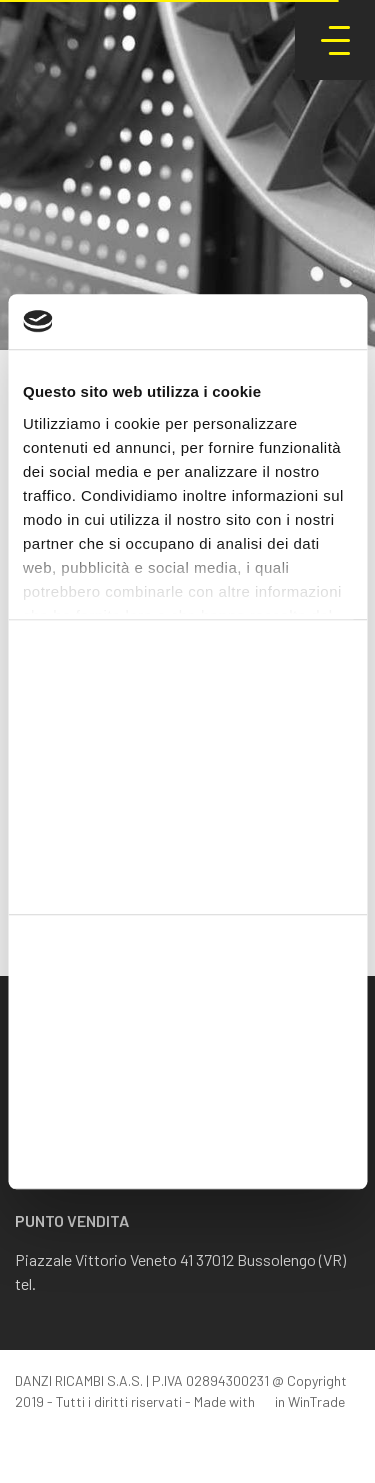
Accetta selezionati (187, 1078)
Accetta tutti (187, 1012)
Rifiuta (187, 1143)
